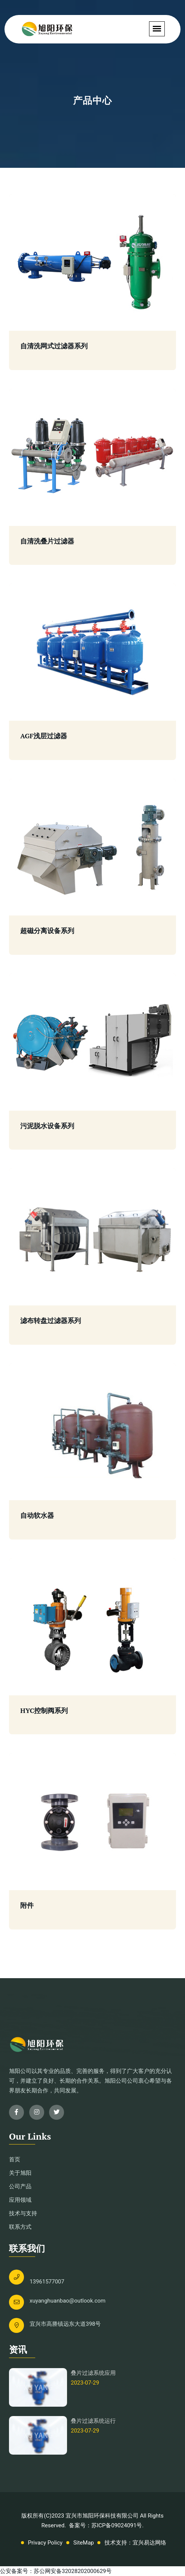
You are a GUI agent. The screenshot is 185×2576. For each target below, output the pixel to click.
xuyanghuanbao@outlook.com (68, 2300)
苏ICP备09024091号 (116, 2525)
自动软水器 (37, 1515)
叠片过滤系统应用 (93, 2373)
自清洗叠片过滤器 (47, 541)
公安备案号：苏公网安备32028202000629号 (56, 2571)
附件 (27, 1905)
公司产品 (20, 2186)
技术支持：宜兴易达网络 (135, 2542)
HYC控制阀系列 (44, 1711)
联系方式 (20, 2227)
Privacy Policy (45, 2542)
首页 (14, 2159)
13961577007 (47, 2281)
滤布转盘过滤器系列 (50, 1321)
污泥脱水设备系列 (47, 1126)
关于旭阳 (20, 2173)
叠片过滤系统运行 (93, 2421)
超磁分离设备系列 (47, 931)
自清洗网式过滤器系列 (54, 346)
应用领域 (20, 2200)
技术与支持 (23, 2213)
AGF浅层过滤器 (43, 736)
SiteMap (83, 2542)
